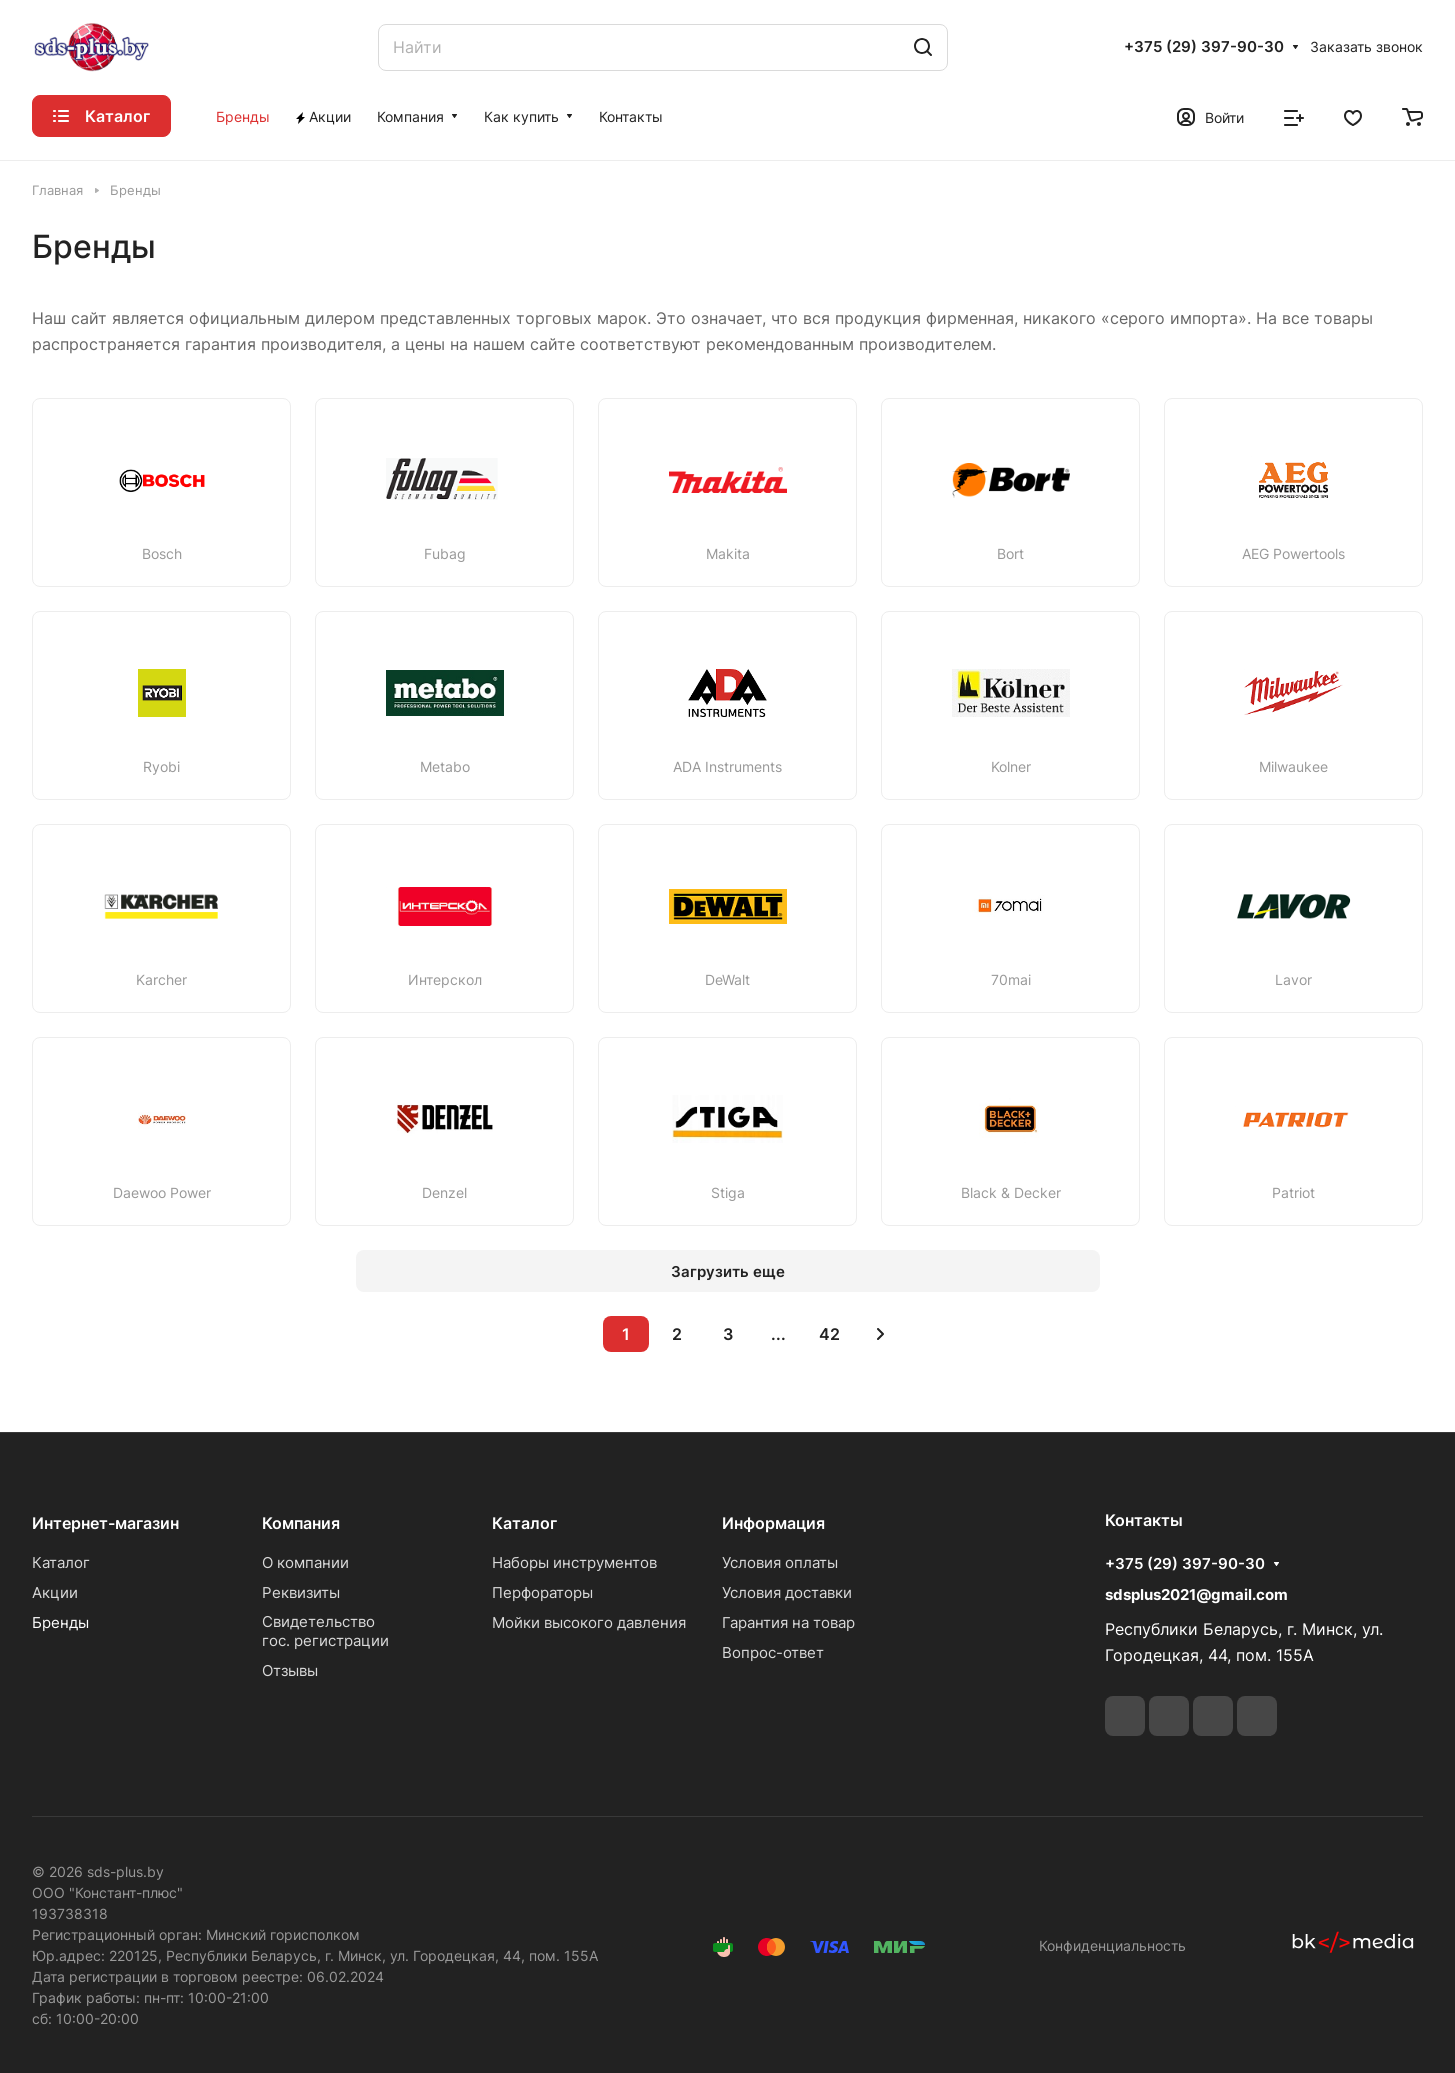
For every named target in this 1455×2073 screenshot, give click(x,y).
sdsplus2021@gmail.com (1196, 1594)
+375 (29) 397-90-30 (1204, 47)
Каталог (61, 1562)
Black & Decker (1011, 1193)
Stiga (728, 1193)
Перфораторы (542, 1592)
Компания (301, 1523)
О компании (305, 1562)
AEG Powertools (1293, 554)
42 (829, 1334)
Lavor (1293, 980)
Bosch (162, 554)
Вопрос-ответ (773, 1652)
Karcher (161, 980)
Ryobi (161, 767)
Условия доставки (787, 1592)
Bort (1010, 554)
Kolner (1011, 767)
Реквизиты (301, 1592)
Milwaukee (1293, 767)
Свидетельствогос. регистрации (325, 1631)
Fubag (445, 554)
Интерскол (445, 980)
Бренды (60, 1622)
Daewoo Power (162, 1193)
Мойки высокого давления (589, 1622)
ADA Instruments (727, 767)
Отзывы (290, 1670)
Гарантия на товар (788, 1622)
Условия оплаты (780, 1562)
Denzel (444, 1193)
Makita (728, 554)
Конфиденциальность (1112, 1945)
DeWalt (727, 980)
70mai (1011, 980)
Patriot (1293, 1193)
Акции (55, 1592)
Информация (773, 1523)
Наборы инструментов (574, 1562)
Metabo (445, 767)
